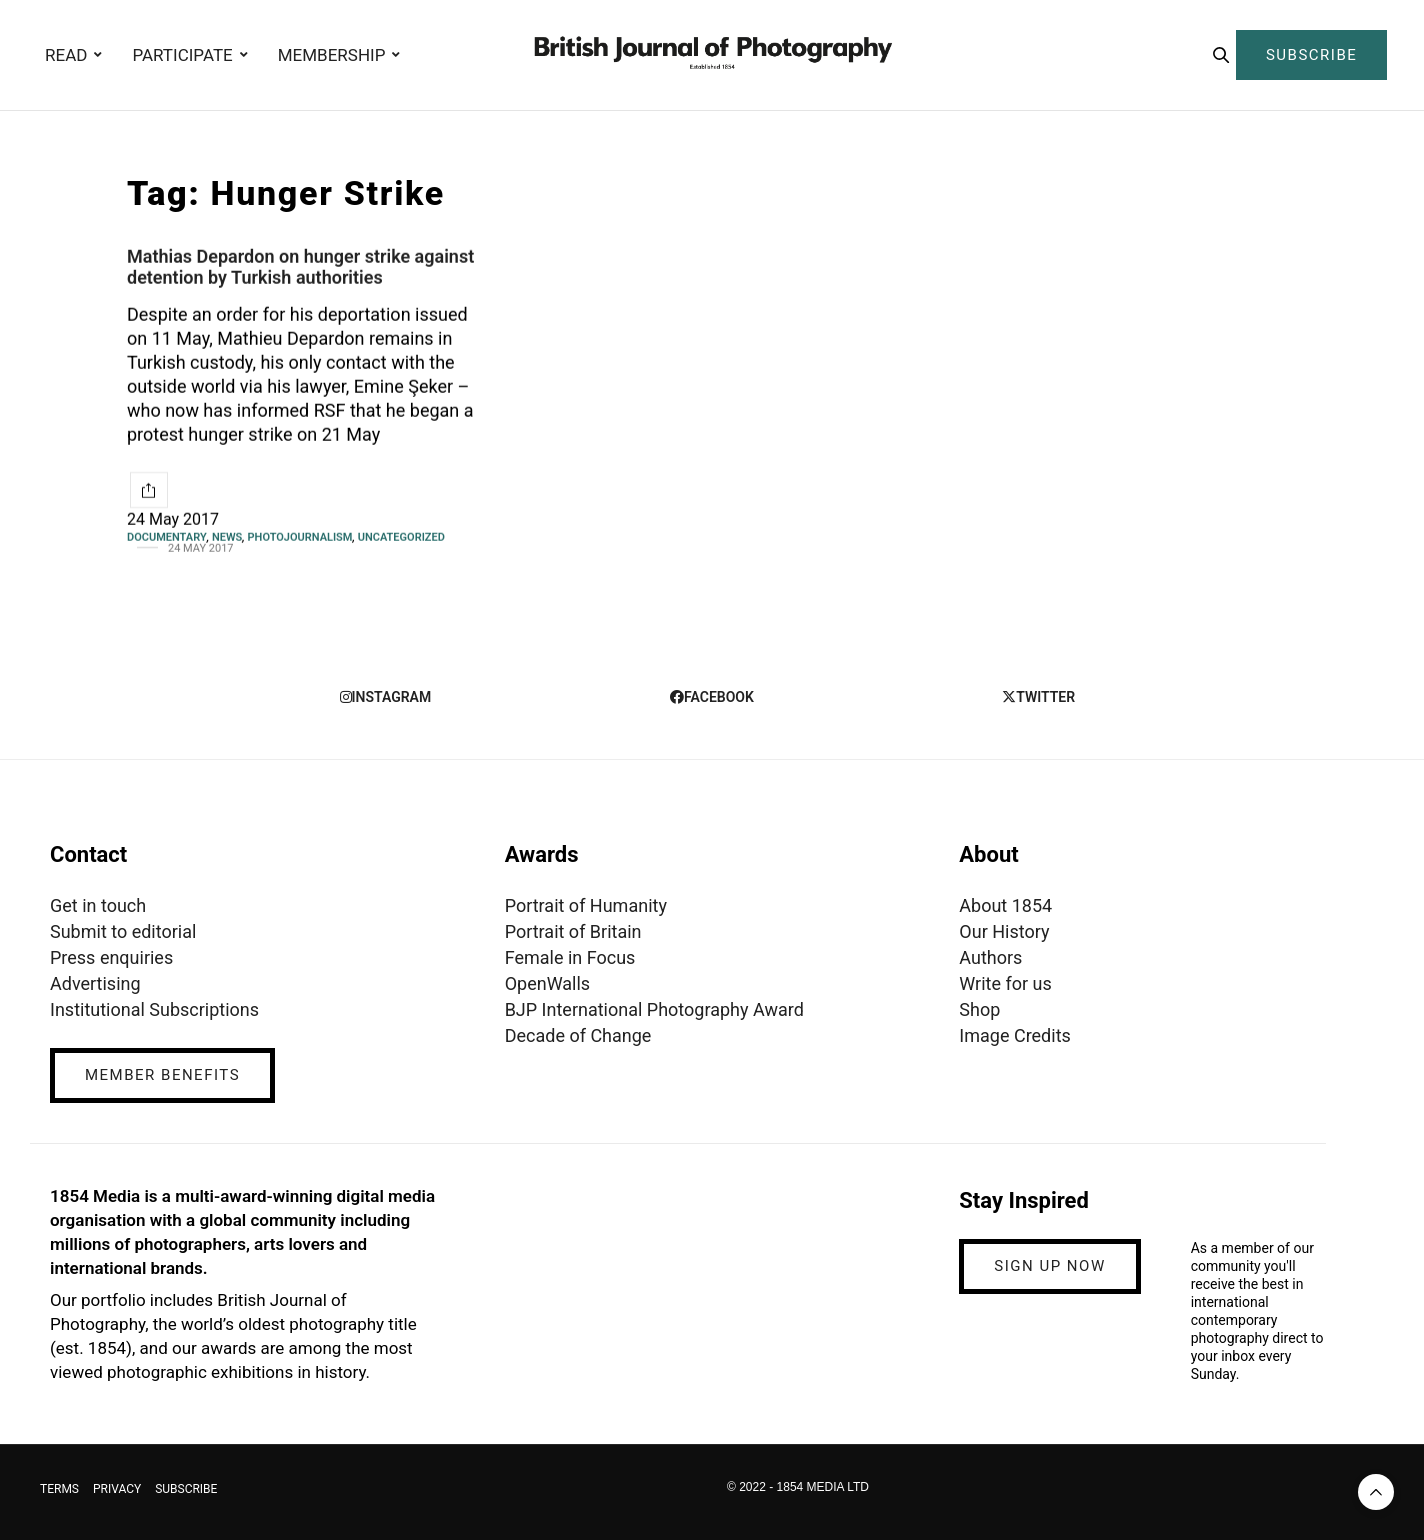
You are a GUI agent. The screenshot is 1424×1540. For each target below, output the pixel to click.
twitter (1038, 697)
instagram (386, 697)
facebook (712, 697)
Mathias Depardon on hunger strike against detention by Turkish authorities (300, 267)
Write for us (1005, 983)
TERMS (59, 1489)
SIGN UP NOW (1049, 1266)
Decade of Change (578, 1035)
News (227, 537)
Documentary (167, 537)
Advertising (95, 983)
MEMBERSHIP (332, 55)
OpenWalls (548, 983)
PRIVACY (117, 1489)
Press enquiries (111, 957)
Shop (979, 1009)
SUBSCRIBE (1311, 55)
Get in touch (98, 905)
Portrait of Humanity (586, 905)
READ (66, 55)
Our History (1004, 931)
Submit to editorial (123, 931)
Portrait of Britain (573, 931)
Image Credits (1015, 1035)
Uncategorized (401, 537)
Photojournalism (300, 537)
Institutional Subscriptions (154, 1009)
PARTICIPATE (182, 55)
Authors (990, 957)
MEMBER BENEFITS (162, 1075)
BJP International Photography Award (654, 1009)
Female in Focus (570, 957)
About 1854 (1005, 905)
